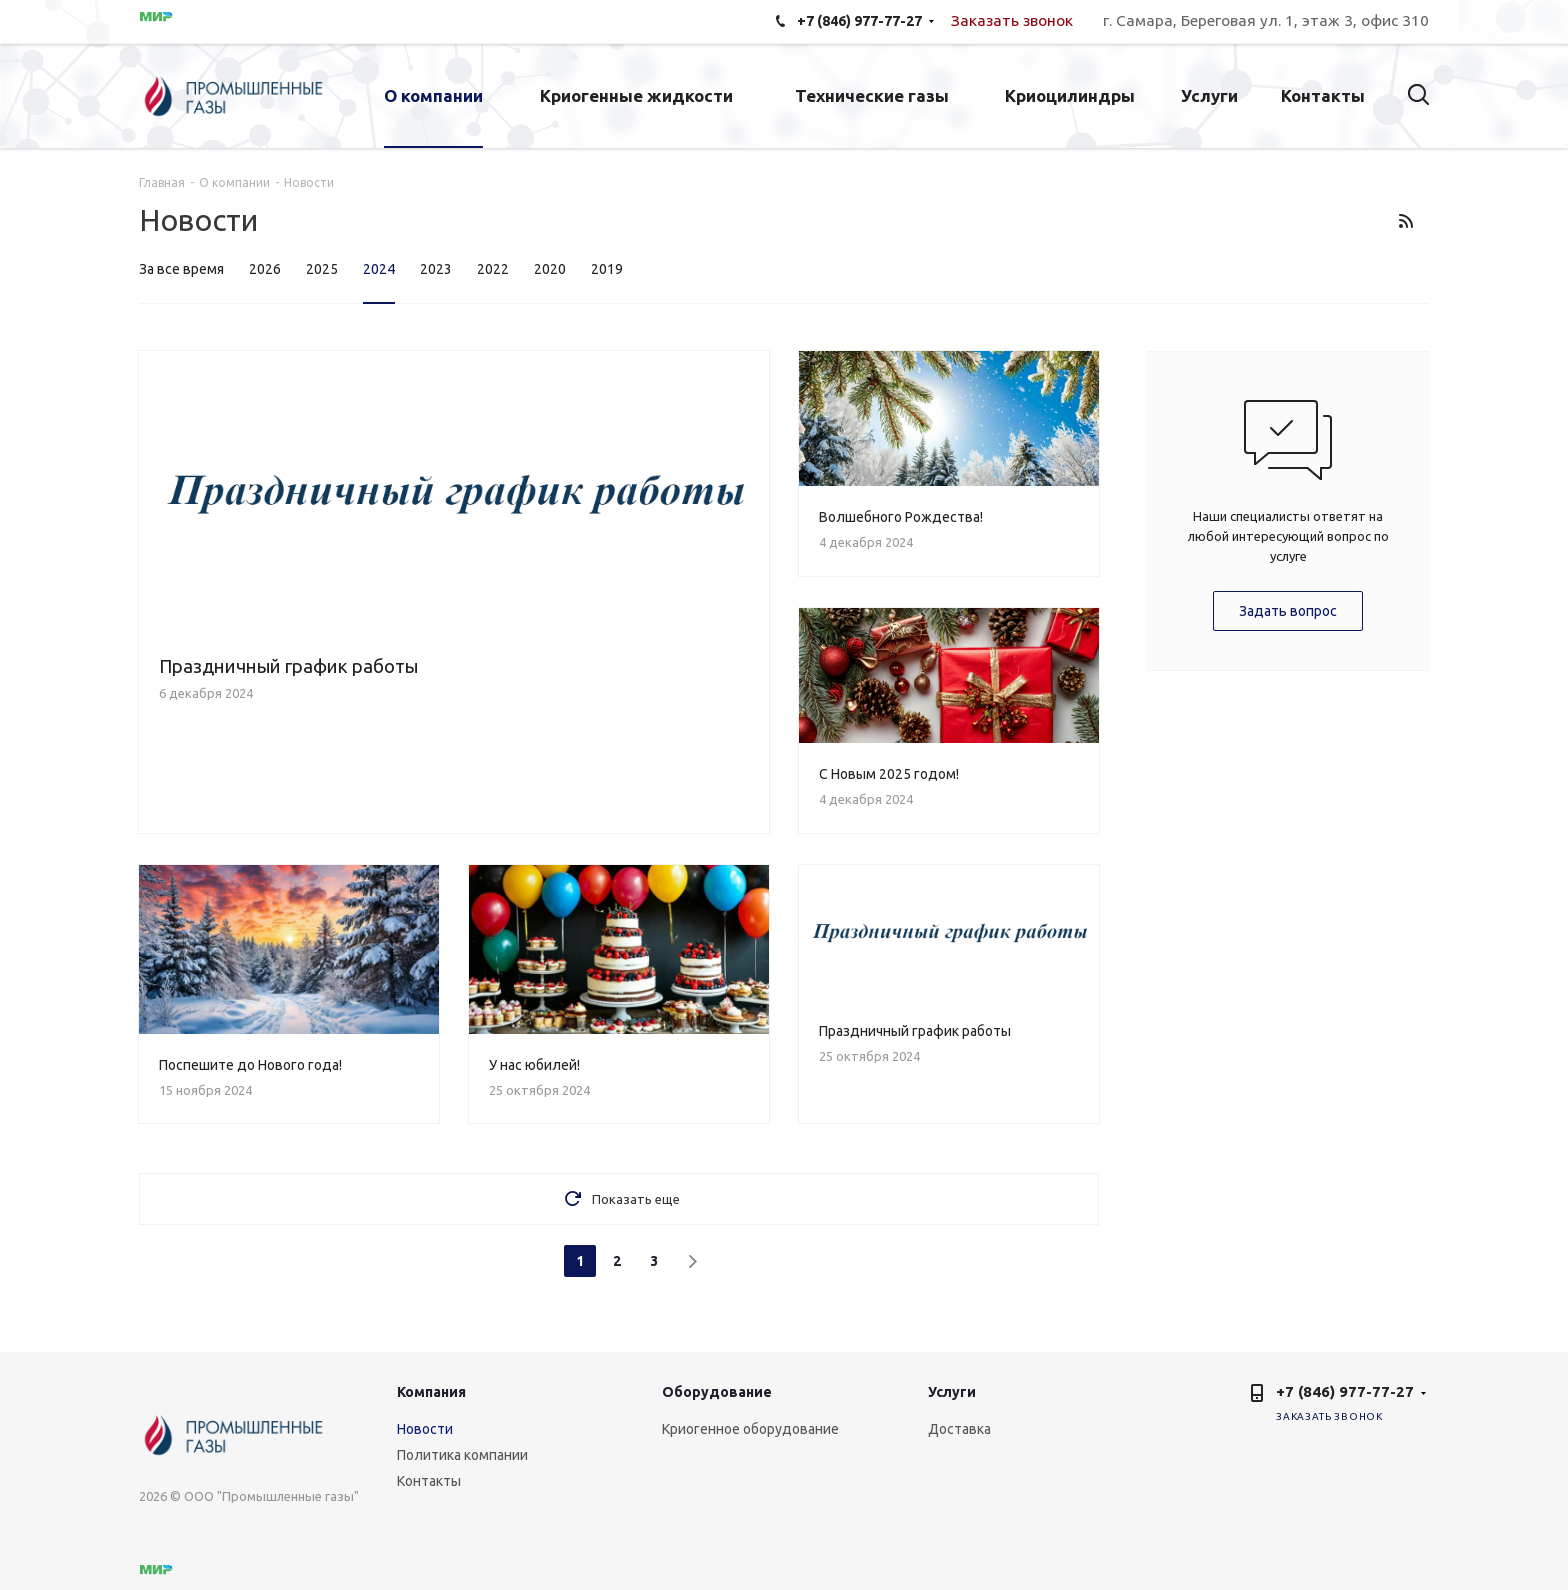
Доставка (959, 1429)
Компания (431, 1392)
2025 (322, 269)
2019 (607, 269)
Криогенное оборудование (750, 1429)
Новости (425, 1429)
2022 (493, 269)
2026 (265, 269)
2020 (550, 269)
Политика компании (462, 1455)
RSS (1405, 220)
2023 (436, 269)
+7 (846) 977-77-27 (1345, 1391)
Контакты (429, 1481)
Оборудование (717, 1392)
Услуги (952, 1392)
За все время (181, 269)
